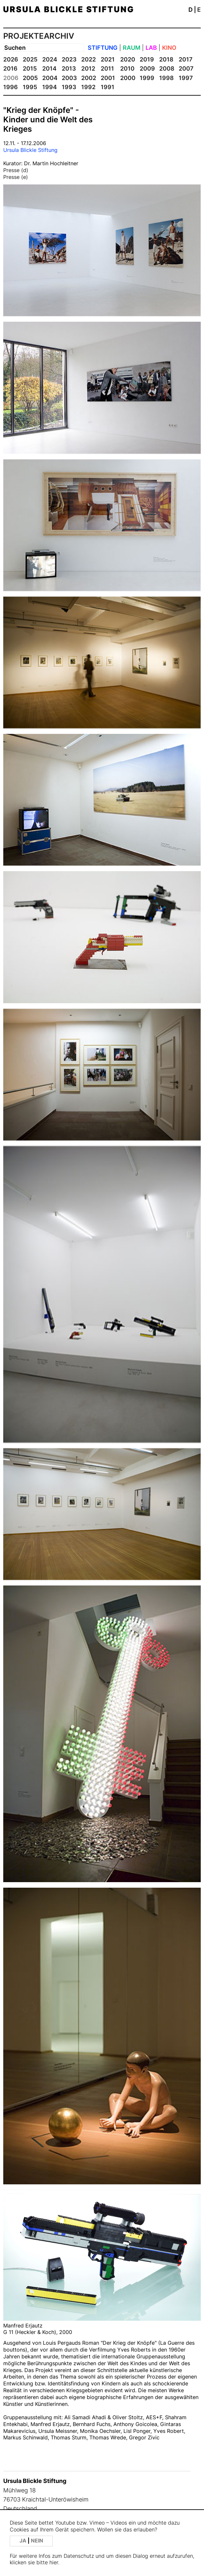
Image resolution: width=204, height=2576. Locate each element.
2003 (69, 77)
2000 (127, 77)
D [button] (190, 9)
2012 (88, 68)
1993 (69, 87)
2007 (186, 68)
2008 (166, 68)
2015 (30, 68)
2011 (107, 68)
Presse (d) (15, 170)
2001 (108, 77)
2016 (10, 68)
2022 (88, 59)
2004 (49, 77)
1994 (49, 87)
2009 (147, 68)
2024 (49, 59)
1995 (30, 87)
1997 (186, 77)
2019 (147, 59)
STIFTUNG (103, 47)
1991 (107, 87)
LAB (151, 47)
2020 (127, 59)
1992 (88, 87)
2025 (30, 59)
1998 (166, 77)
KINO (169, 47)
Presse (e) (15, 177)
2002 (88, 77)
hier (53, 2562)
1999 (147, 77)
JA (23, 2541)
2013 (69, 68)
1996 (10, 87)
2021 (108, 59)
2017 (186, 59)
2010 (127, 68)
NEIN (37, 2541)
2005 (30, 77)
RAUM (131, 47)
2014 (49, 68)
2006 (11, 77)
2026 (10, 59)
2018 (166, 59)
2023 (69, 59)
